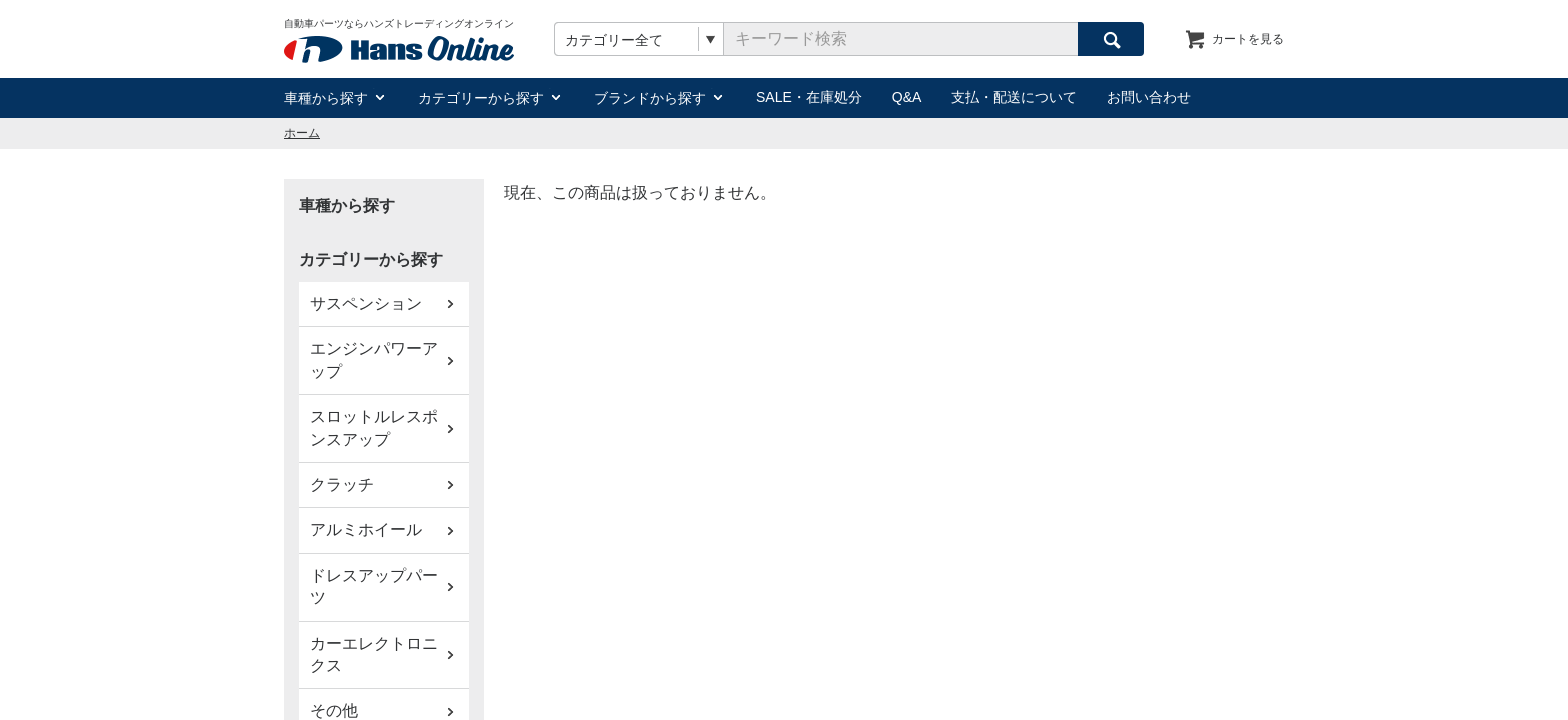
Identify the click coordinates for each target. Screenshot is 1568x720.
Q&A (907, 97)
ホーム (302, 133)
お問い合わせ (1149, 97)
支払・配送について (1014, 97)
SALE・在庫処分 (809, 97)
